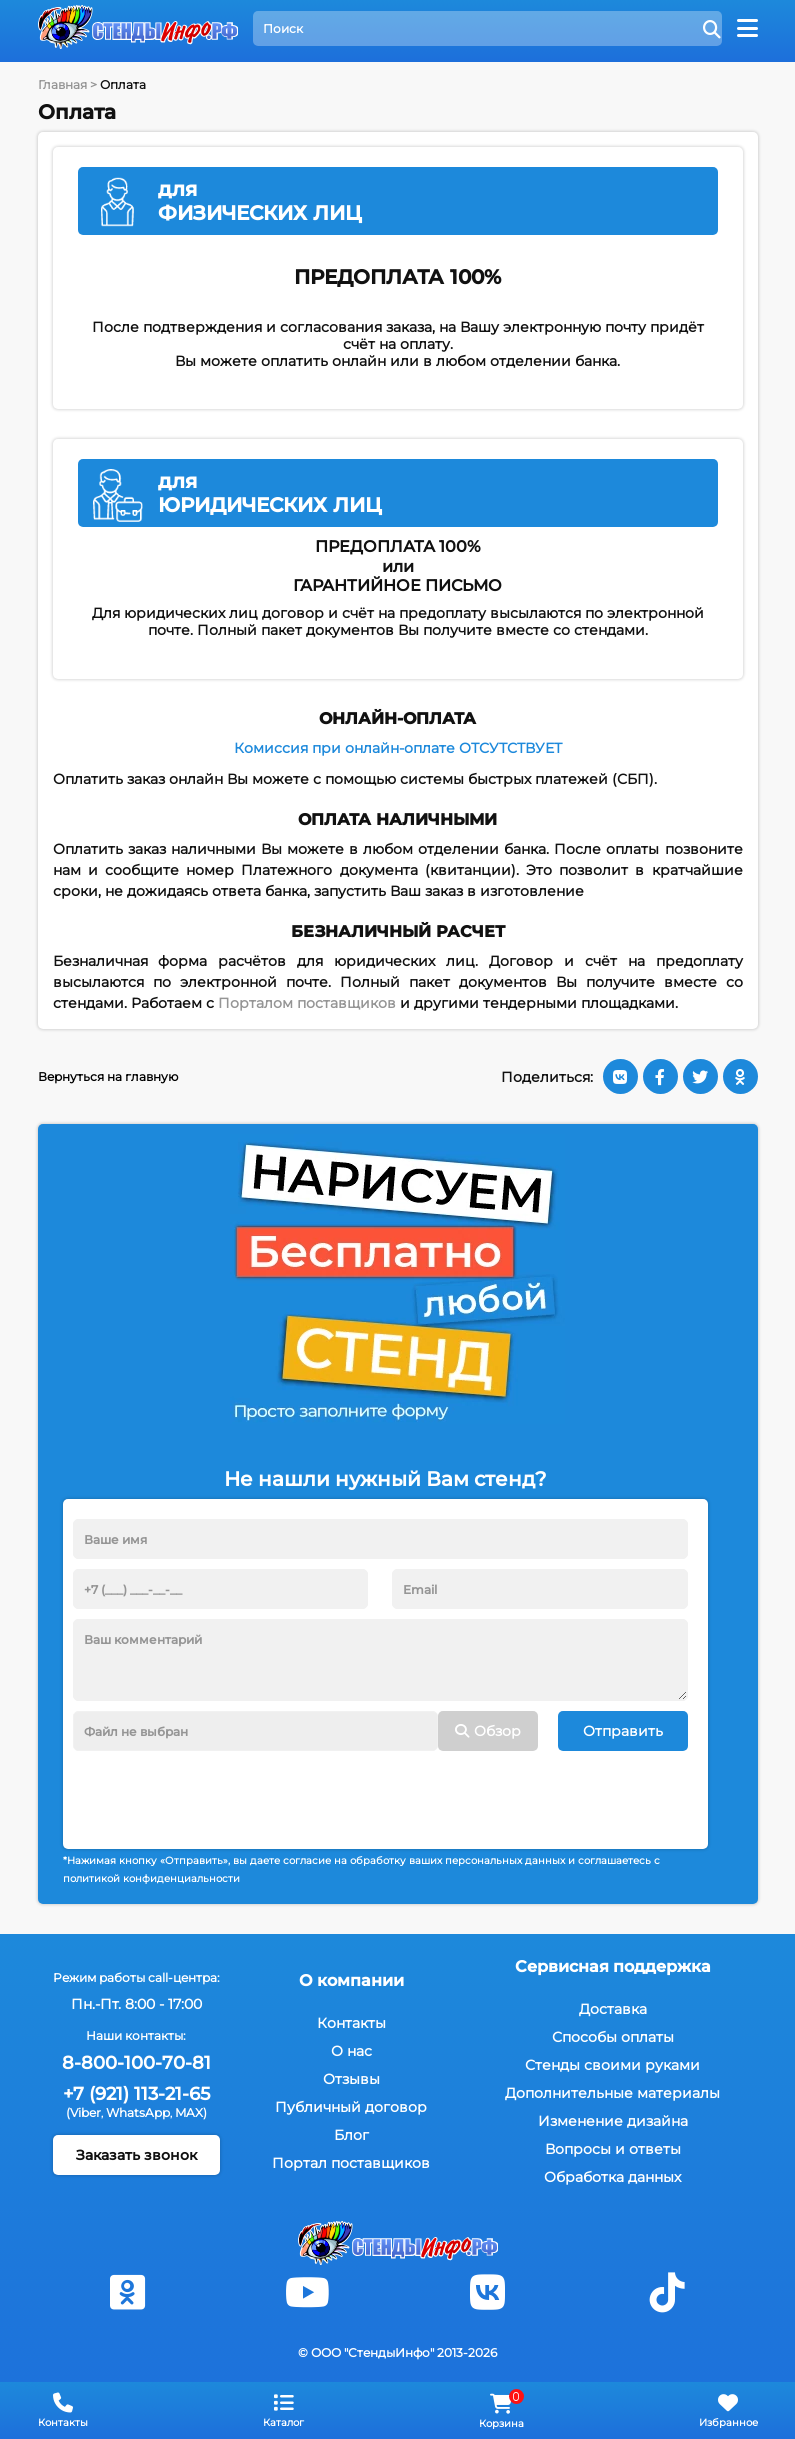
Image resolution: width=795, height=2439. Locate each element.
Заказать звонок (136, 2155)
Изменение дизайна (613, 2121)
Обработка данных (612, 2177)
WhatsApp (138, 2112)
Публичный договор (351, 2107)
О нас (351, 2051)
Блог (351, 2135)
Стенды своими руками (612, 2065)
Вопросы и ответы (613, 2149)
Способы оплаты (613, 2037)
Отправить (623, 1731)
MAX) (191, 2112)
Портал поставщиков (351, 2163)
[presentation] (225, 1790)
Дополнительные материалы (612, 2093)
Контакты (351, 2023)
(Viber (83, 2112)
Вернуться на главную (108, 1076)
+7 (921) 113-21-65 (136, 2094)
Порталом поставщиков (307, 1003)
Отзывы (351, 2079)
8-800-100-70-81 (136, 2063)
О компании (351, 1980)
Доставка (613, 2009)
